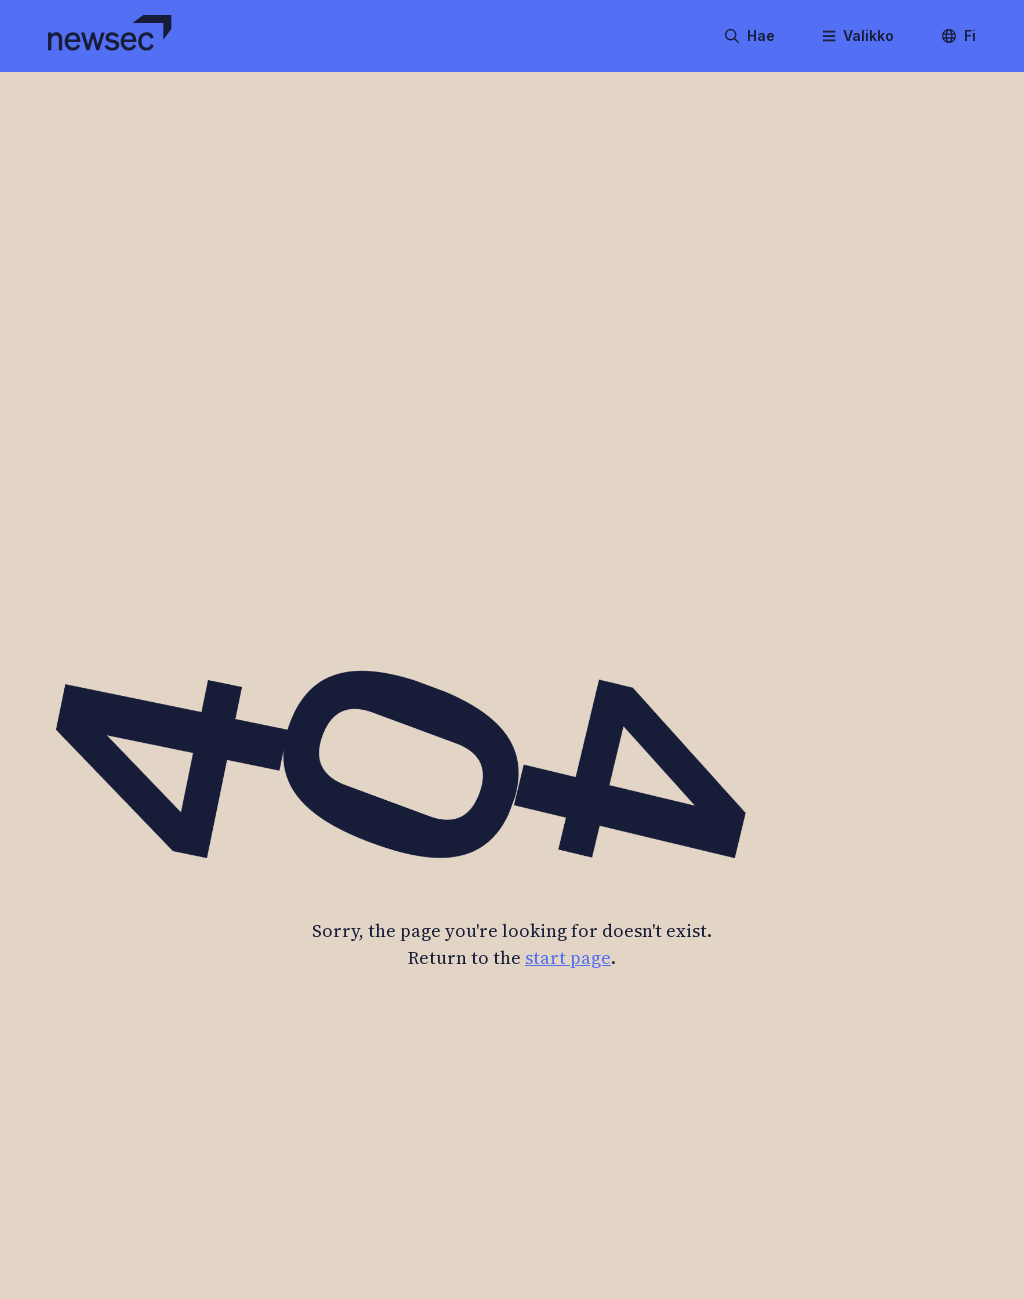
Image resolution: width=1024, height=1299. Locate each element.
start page (568, 957)
